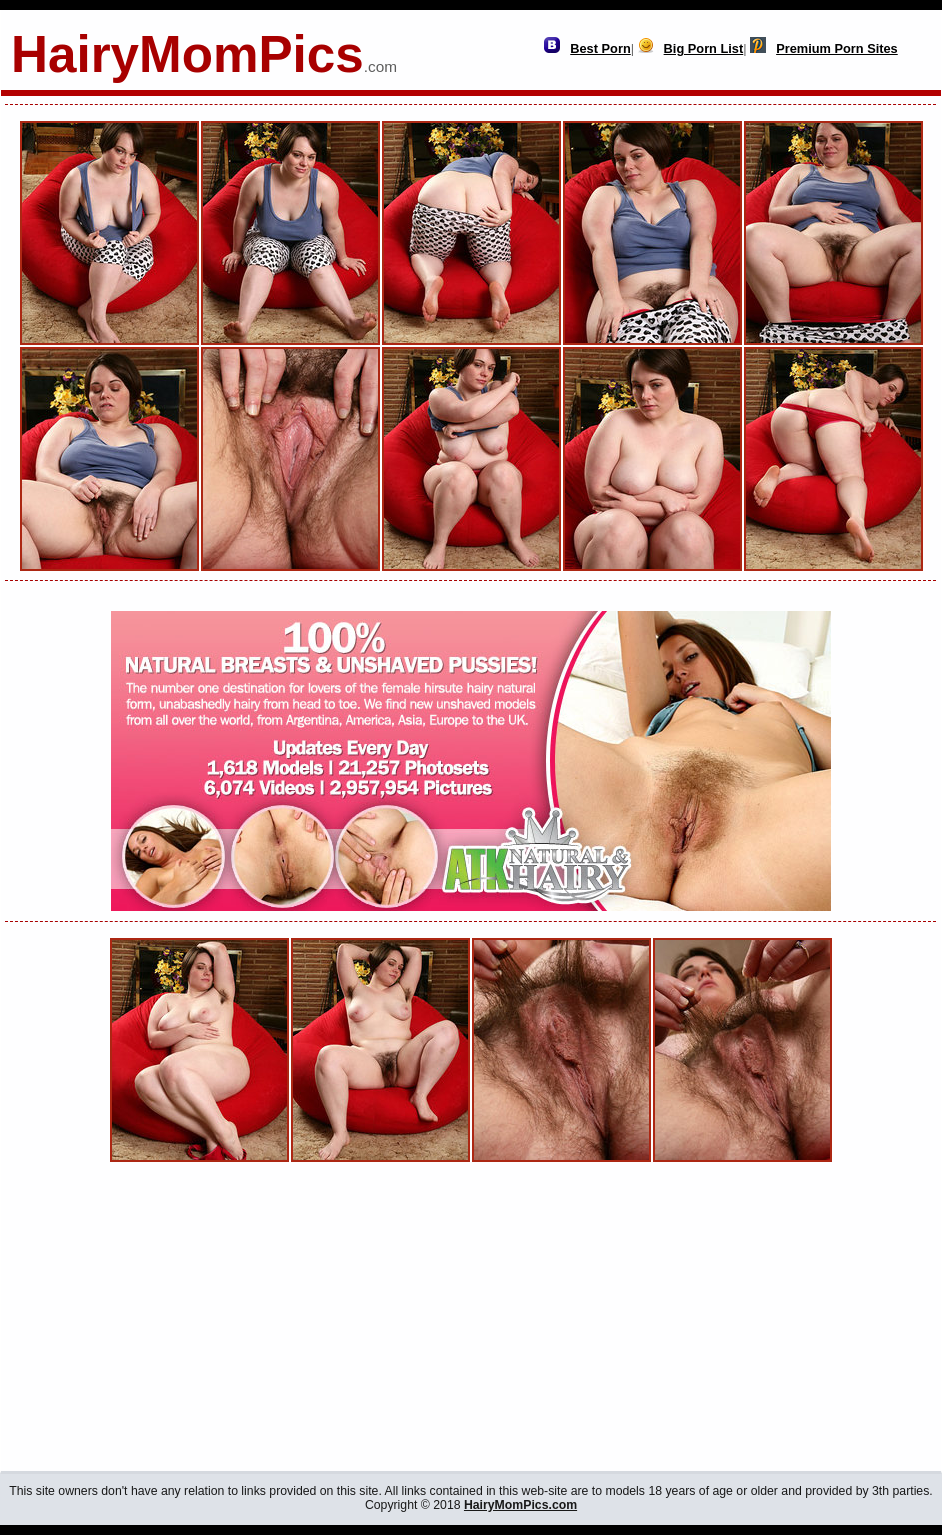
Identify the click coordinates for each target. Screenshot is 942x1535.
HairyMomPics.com (520, 1505)
